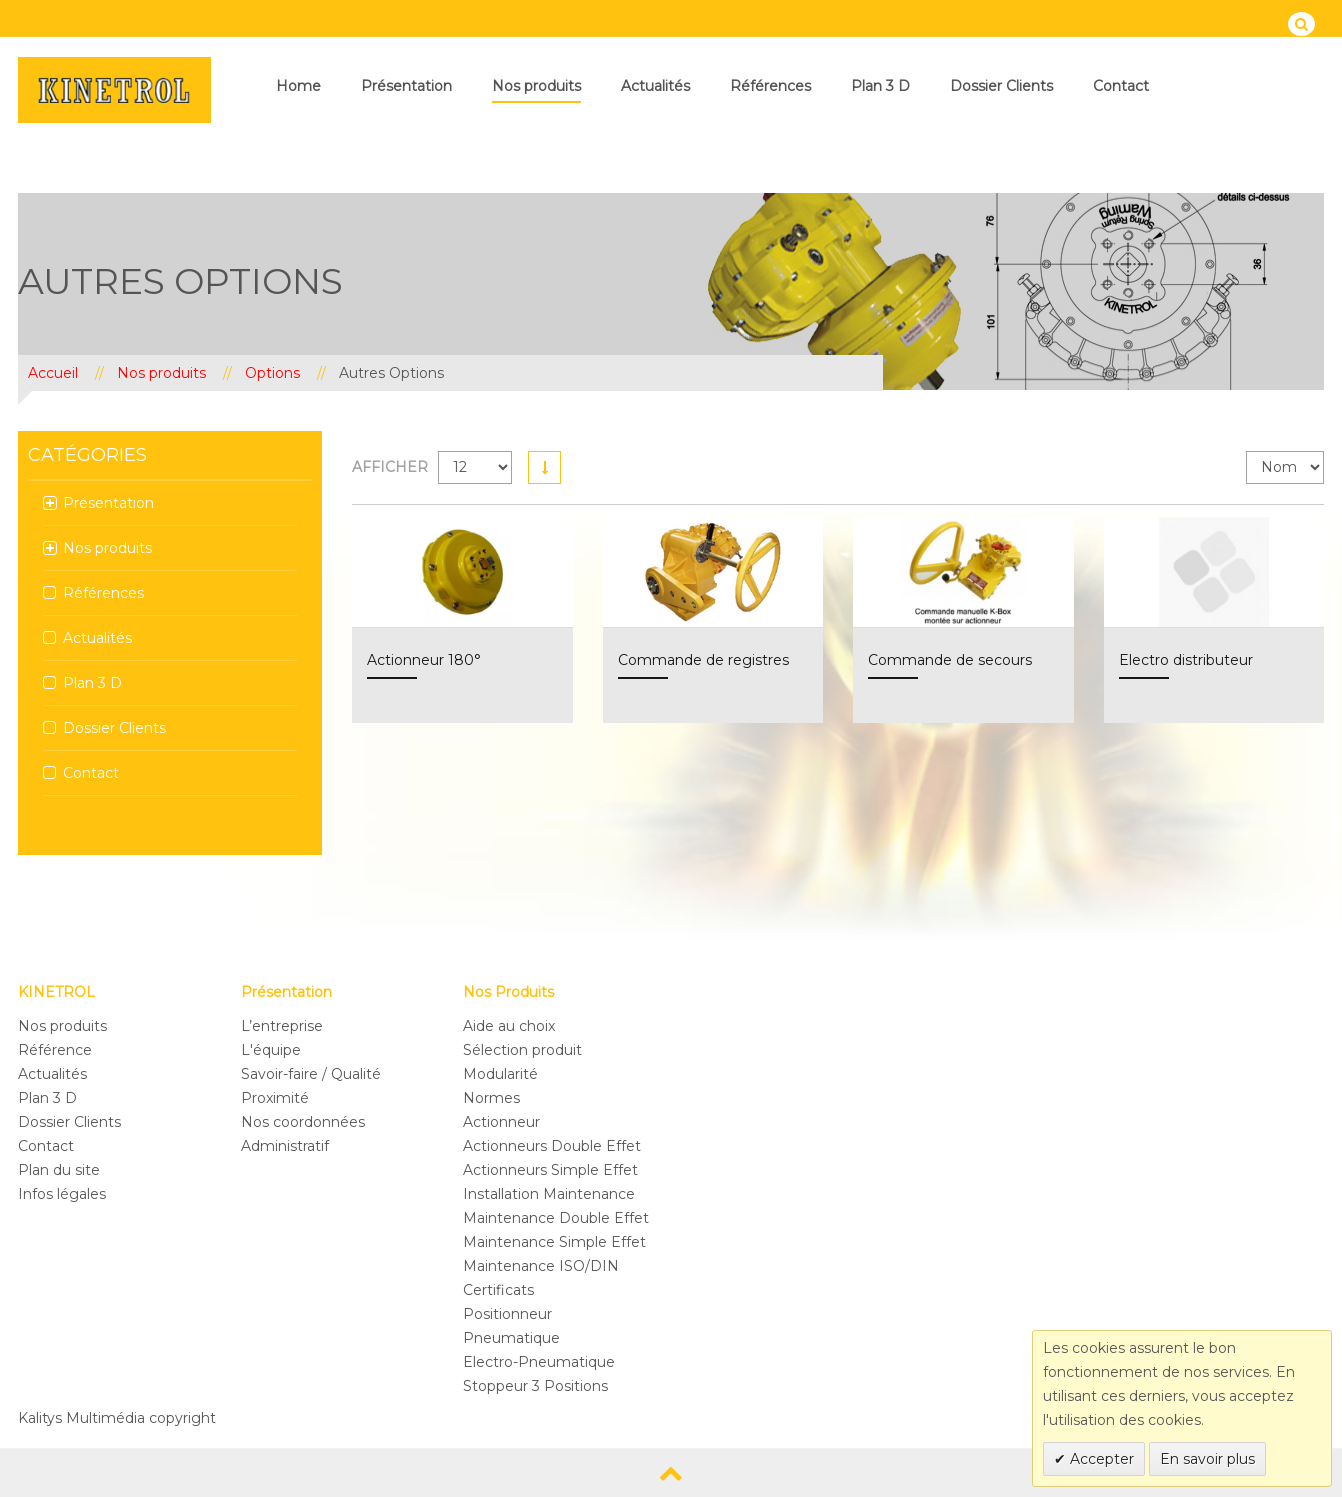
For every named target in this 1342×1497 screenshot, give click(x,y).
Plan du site (59, 1170)
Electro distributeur (1186, 660)
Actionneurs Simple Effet (550, 1170)
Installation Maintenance (549, 1194)
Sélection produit (522, 1050)
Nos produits (536, 86)
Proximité (275, 1098)
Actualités (655, 86)
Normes (491, 1098)
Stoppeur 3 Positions (535, 1386)
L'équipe (271, 1050)
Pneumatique (511, 1338)
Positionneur (507, 1314)
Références (770, 86)
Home (298, 86)
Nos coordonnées (303, 1122)
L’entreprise (282, 1026)
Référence (55, 1050)
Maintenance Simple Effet (554, 1242)
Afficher (390, 467)
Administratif (285, 1146)
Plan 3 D (880, 86)
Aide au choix (509, 1026)
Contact (1121, 86)
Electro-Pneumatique (539, 1362)
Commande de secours (950, 660)
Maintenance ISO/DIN (541, 1266)
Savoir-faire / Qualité (311, 1074)
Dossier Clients (1001, 86)
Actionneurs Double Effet (552, 1146)
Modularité (500, 1074)
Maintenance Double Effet (556, 1218)
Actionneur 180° (424, 660)
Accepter (1100, 1459)
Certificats (498, 1290)
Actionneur (501, 1122)
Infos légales (62, 1194)
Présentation (406, 86)
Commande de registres (703, 660)
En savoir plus (1207, 1459)
